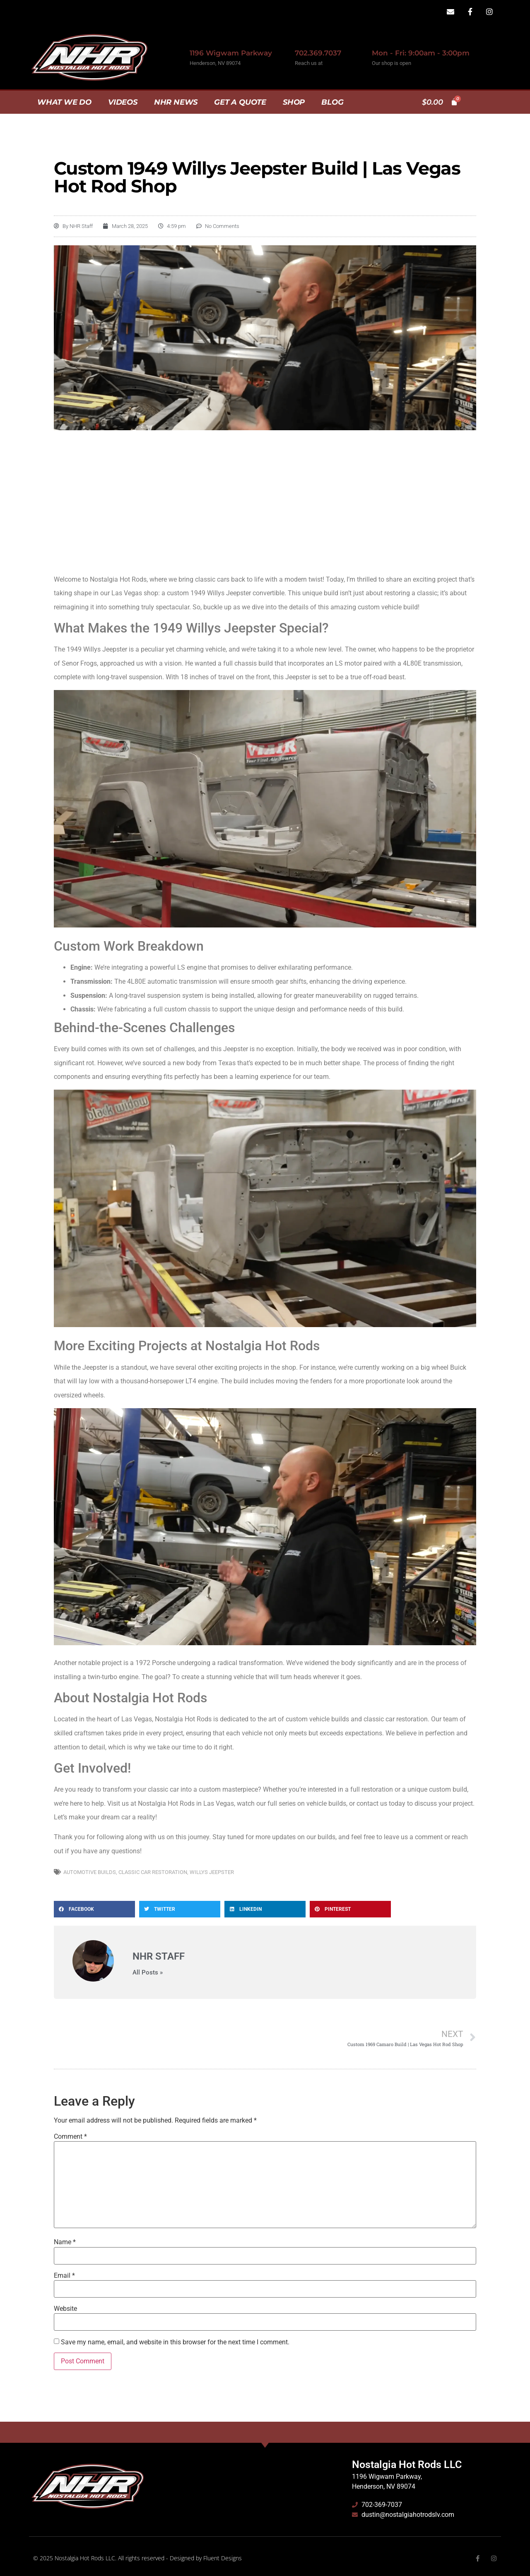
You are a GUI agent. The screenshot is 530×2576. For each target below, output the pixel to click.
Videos (122, 102)
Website (65, 2308)
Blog (332, 102)
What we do (64, 102)
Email (64, 2275)
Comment (70, 2136)
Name (65, 2242)
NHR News (176, 102)
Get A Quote (240, 102)
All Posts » (147, 1973)
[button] (94, 1909)
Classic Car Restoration (152, 1872)
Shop (294, 102)
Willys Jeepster (212, 1872)
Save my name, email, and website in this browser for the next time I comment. (175, 2342)
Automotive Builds (89, 1872)
